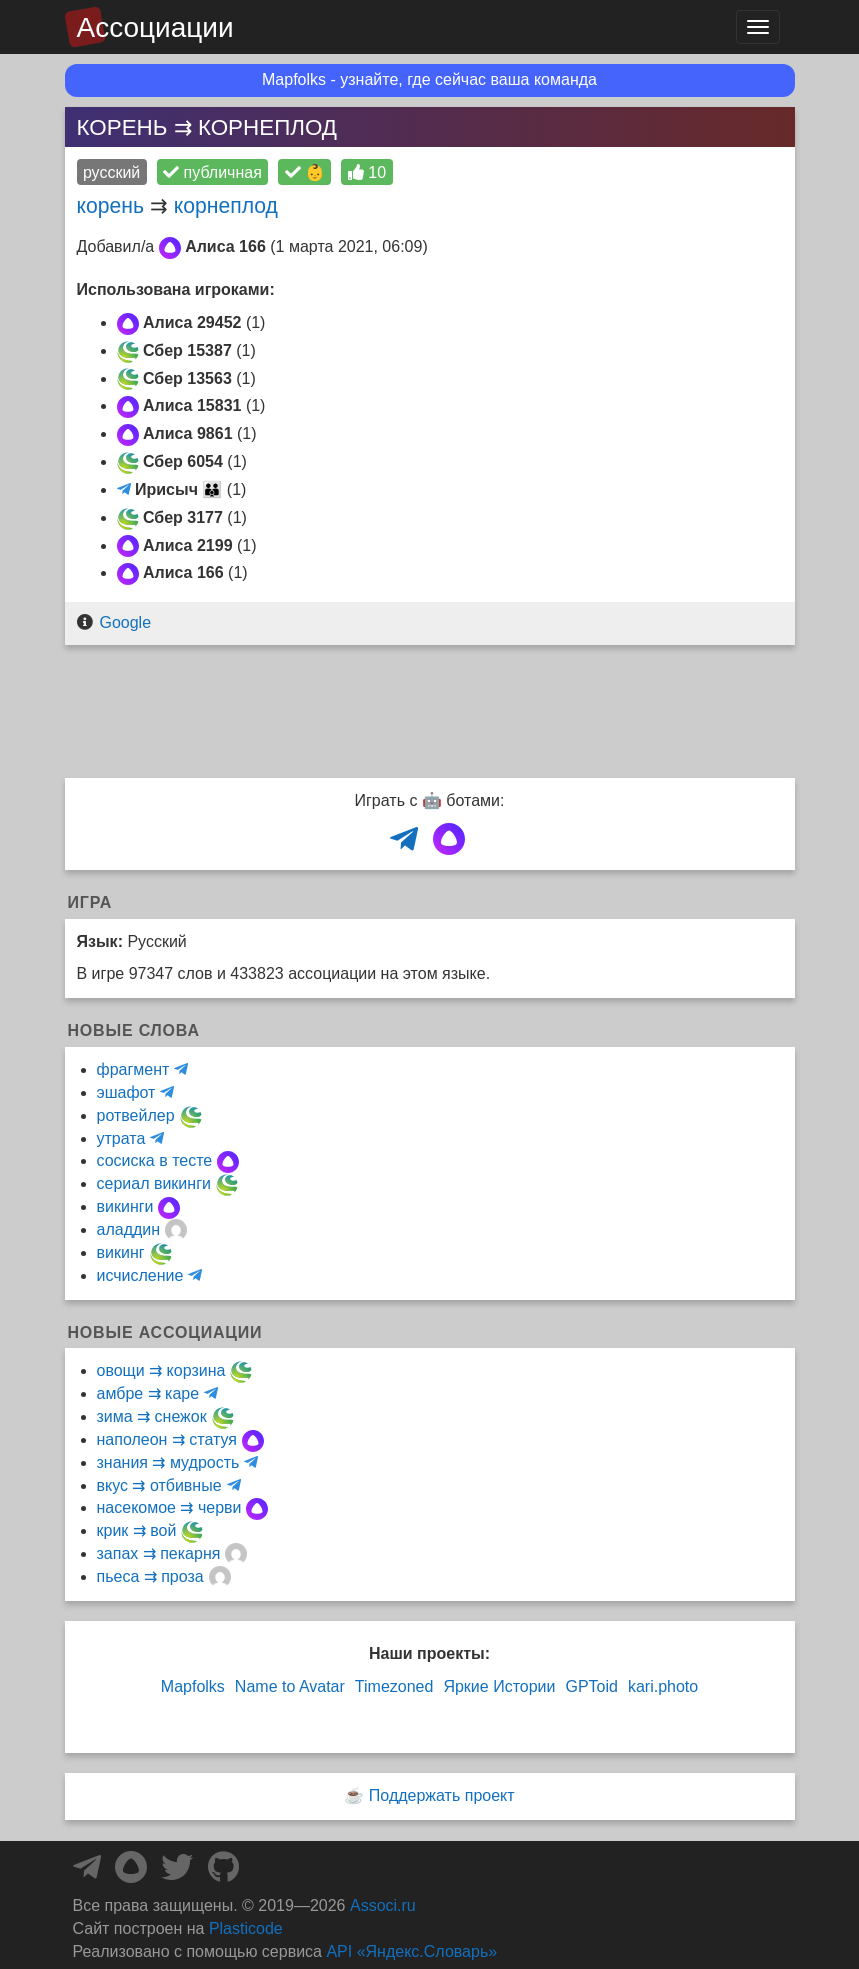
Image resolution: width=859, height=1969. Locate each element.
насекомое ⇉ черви (169, 1507)
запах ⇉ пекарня (159, 1553)
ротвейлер (136, 1115)
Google (125, 622)
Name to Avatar (290, 1686)
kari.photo (663, 1686)
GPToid (591, 1686)
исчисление (140, 1275)
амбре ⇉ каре (148, 1393)
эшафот (126, 1092)
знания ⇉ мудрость (168, 1462)
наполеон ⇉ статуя (167, 1439)
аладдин (129, 1229)
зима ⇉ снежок (152, 1416)
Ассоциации (155, 27)
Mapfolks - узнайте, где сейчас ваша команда (429, 79)
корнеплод (226, 205)
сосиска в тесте (155, 1160)
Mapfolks (193, 1686)
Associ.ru (383, 1905)
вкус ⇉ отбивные (159, 1485)
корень (111, 205)
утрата (121, 1138)
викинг (121, 1252)
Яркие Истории (499, 1686)
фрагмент (133, 1069)
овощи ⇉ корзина (161, 1370)
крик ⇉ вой (137, 1530)
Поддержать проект (442, 1795)
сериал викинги (154, 1183)
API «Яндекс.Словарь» (411, 1951)
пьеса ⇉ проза (150, 1576)
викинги (125, 1206)
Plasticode (246, 1928)
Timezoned (394, 1686)
